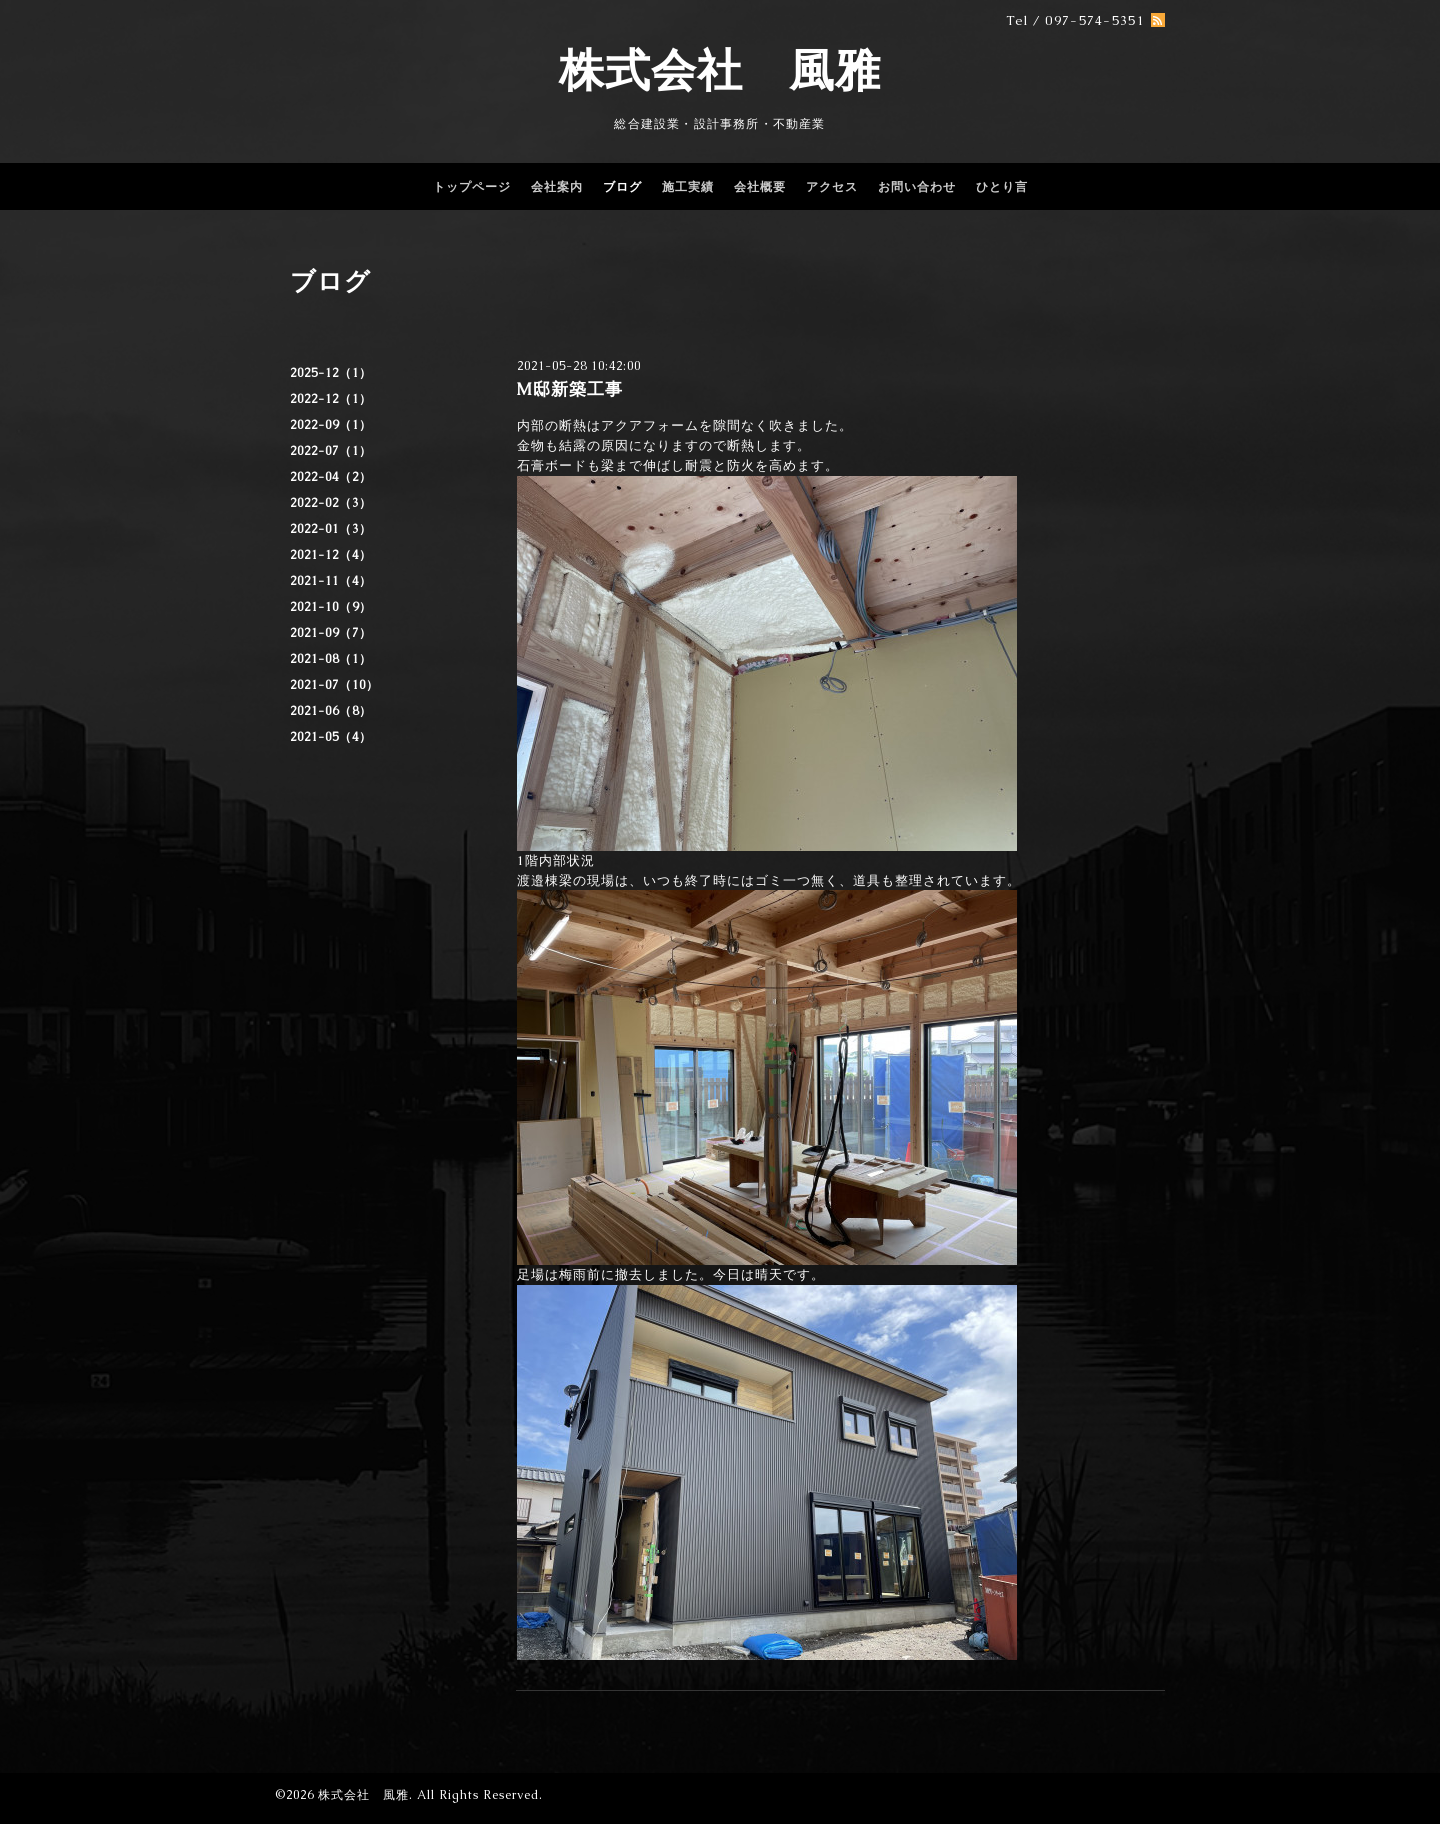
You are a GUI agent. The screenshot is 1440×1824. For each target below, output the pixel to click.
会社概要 (760, 187)
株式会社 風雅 (720, 70)
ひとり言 (1002, 187)
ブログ (622, 187)
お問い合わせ (917, 187)
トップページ (472, 187)
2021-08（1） (331, 659)
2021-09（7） (331, 633)
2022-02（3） (331, 503)
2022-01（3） (331, 529)
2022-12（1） (331, 399)
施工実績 (688, 187)
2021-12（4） (331, 555)
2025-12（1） (331, 373)
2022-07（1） (331, 451)
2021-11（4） (331, 581)
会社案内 (557, 187)
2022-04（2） (331, 477)
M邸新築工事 (569, 389)
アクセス (832, 187)
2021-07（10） (334, 685)
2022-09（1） (331, 425)
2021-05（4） (331, 737)
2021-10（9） (331, 607)
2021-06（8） (331, 711)
